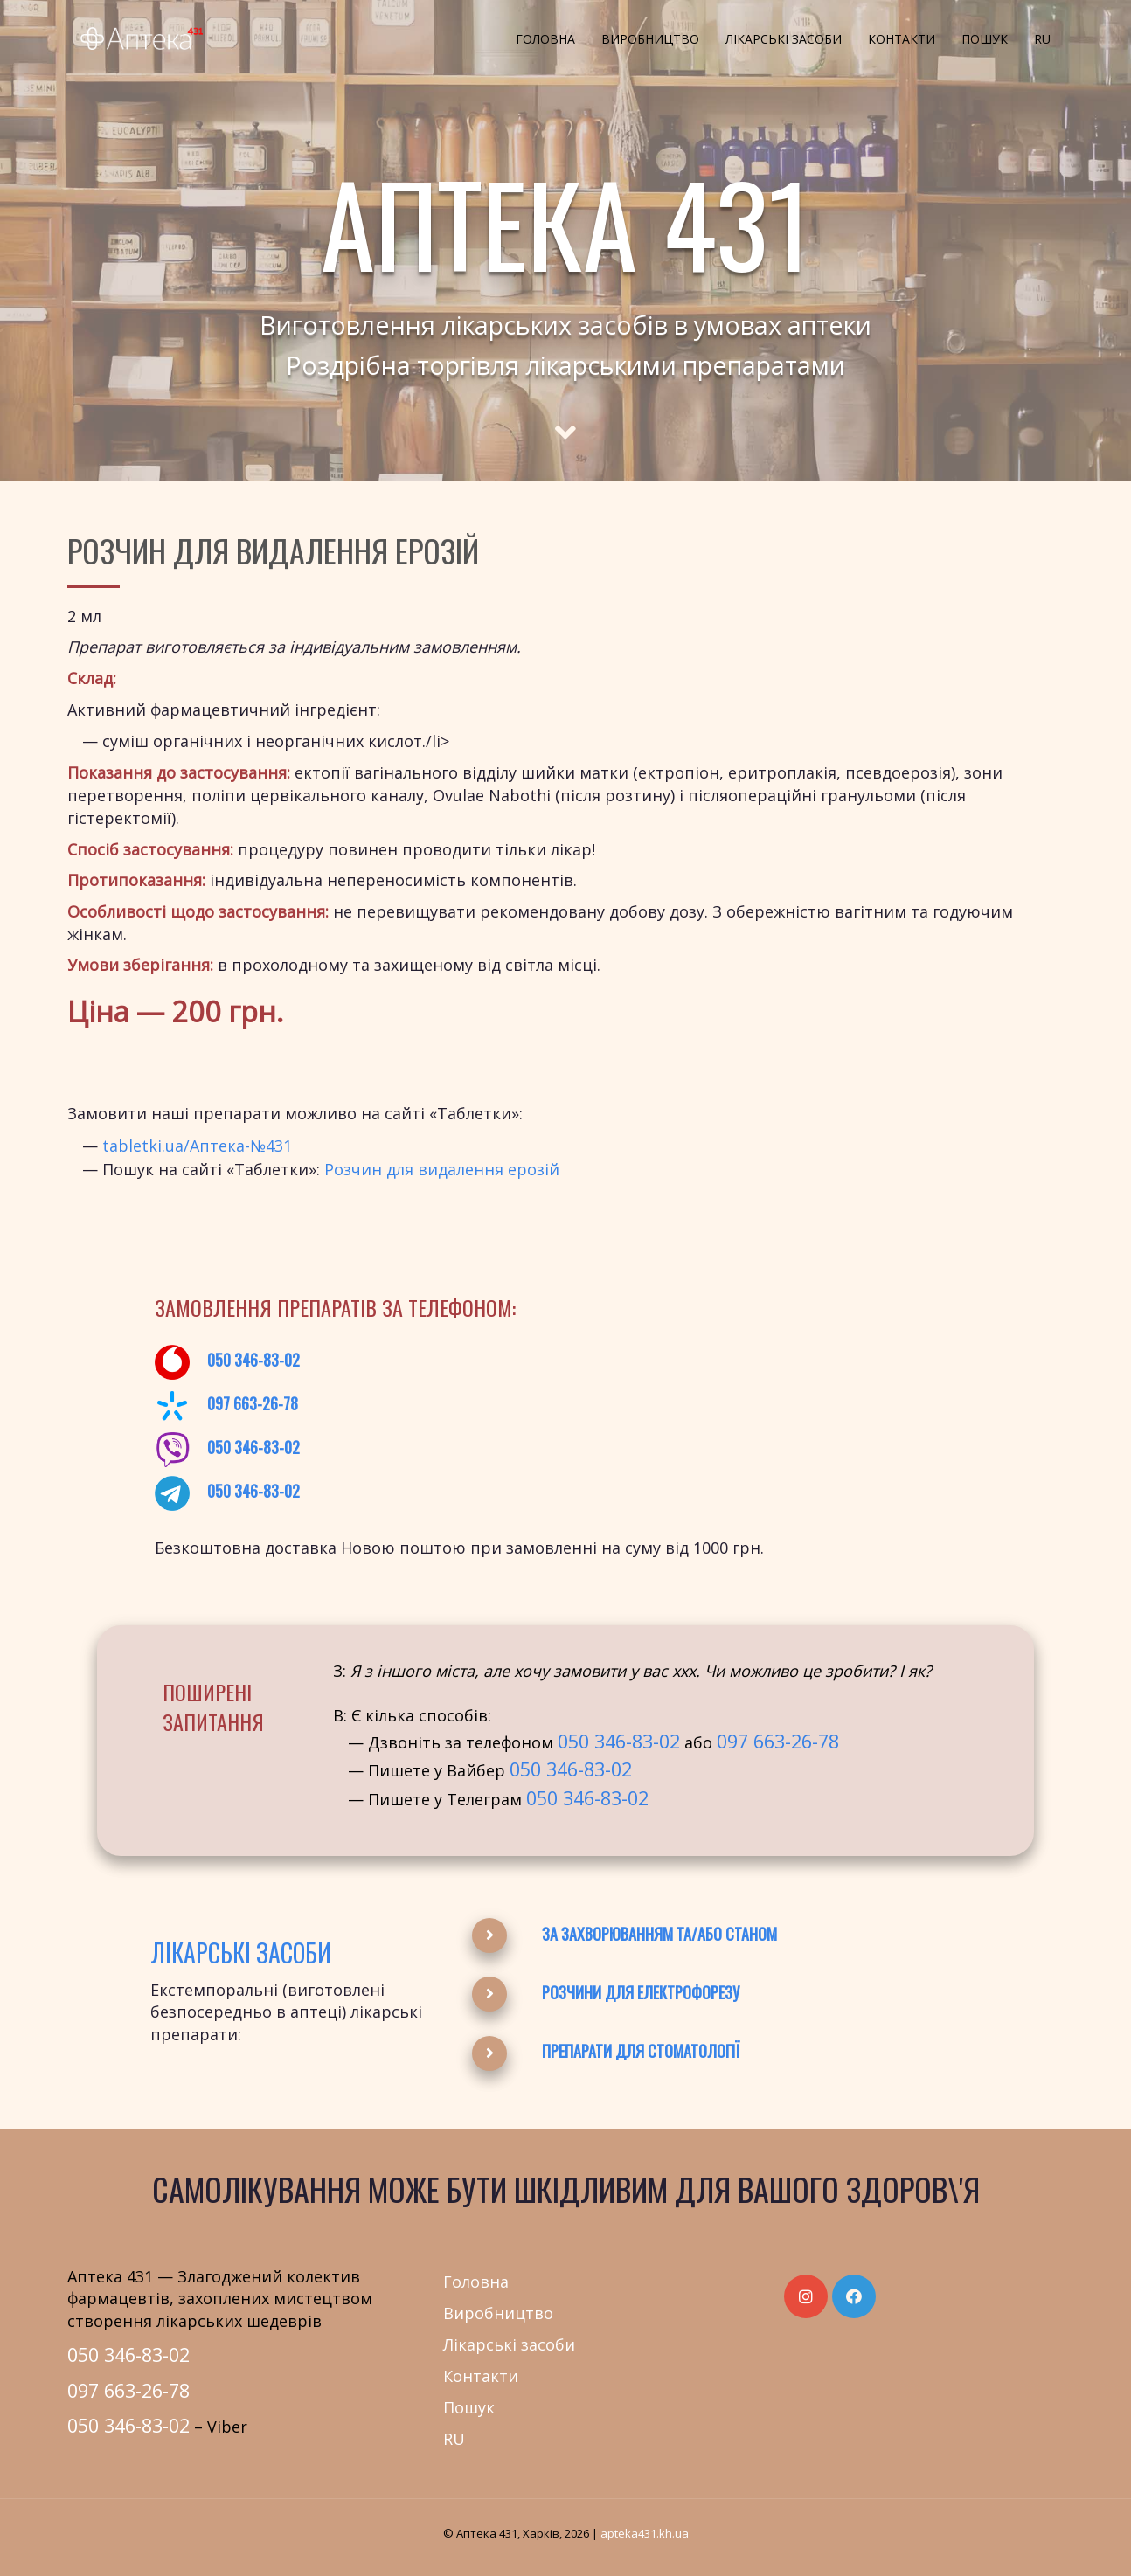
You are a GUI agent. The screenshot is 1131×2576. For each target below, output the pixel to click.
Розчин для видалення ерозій (441, 1169)
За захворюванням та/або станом (659, 1933)
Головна (545, 39)
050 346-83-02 (253, 1359)
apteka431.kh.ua (644, 2533)
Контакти (901, 39)
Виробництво (650, 39)
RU (1042, 39)
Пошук (984, 39)
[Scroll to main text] (565, 416)
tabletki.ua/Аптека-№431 (197, 1145)
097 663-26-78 (252, 1403)
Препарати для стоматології (640, 2050)
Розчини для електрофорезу (640, 1992)
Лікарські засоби (783, 39)
